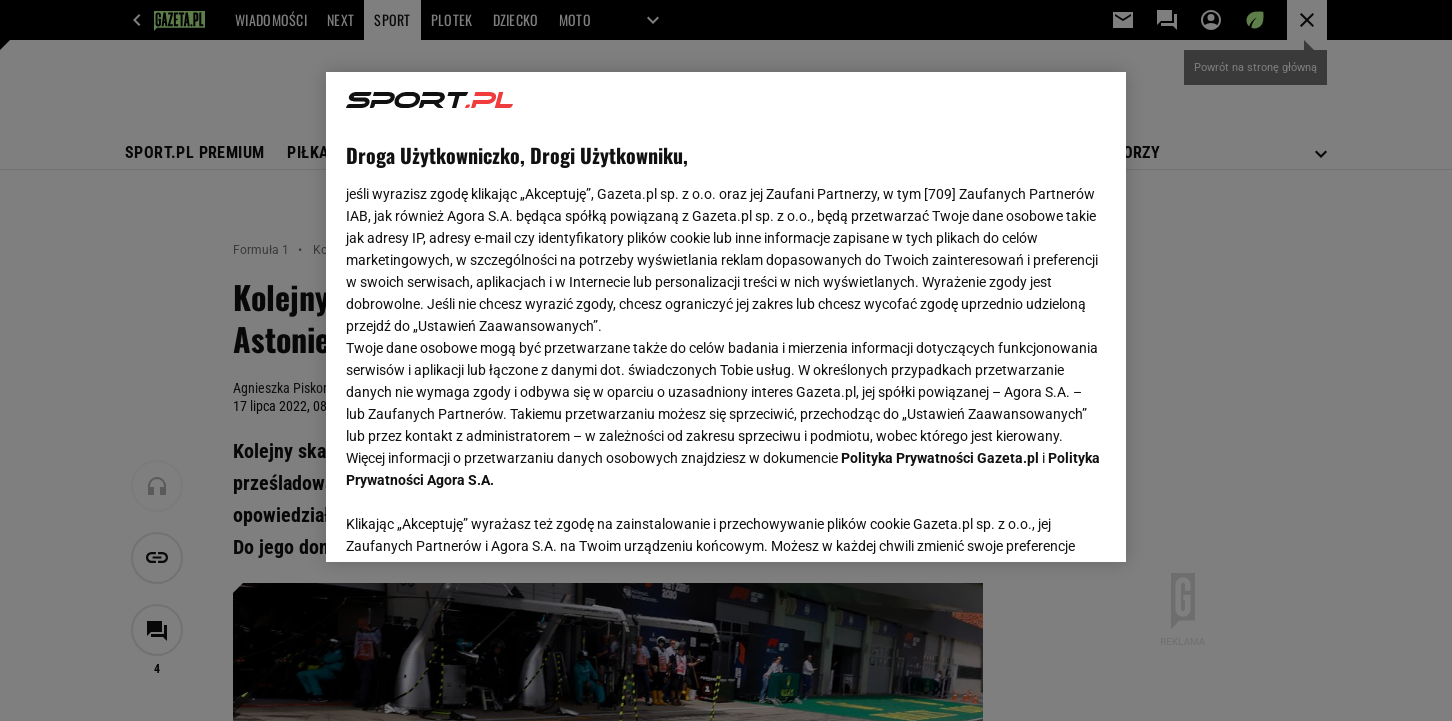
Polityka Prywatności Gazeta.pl (940, 458)
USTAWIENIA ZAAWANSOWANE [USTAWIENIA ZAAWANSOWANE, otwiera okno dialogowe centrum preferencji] (476, 522)
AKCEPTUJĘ (1038, 523)
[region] (726, 317)
